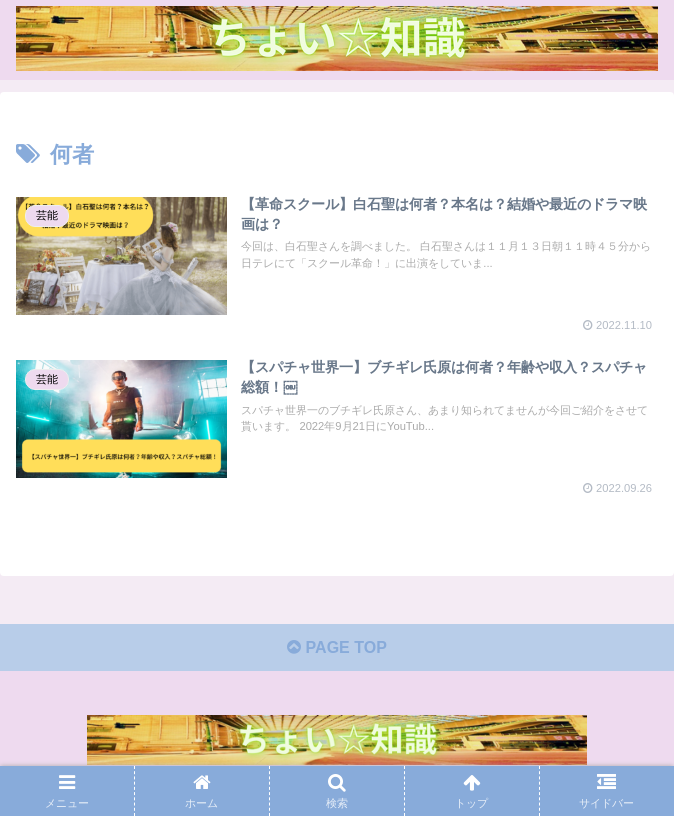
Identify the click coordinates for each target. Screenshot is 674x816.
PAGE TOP (337, 647)
